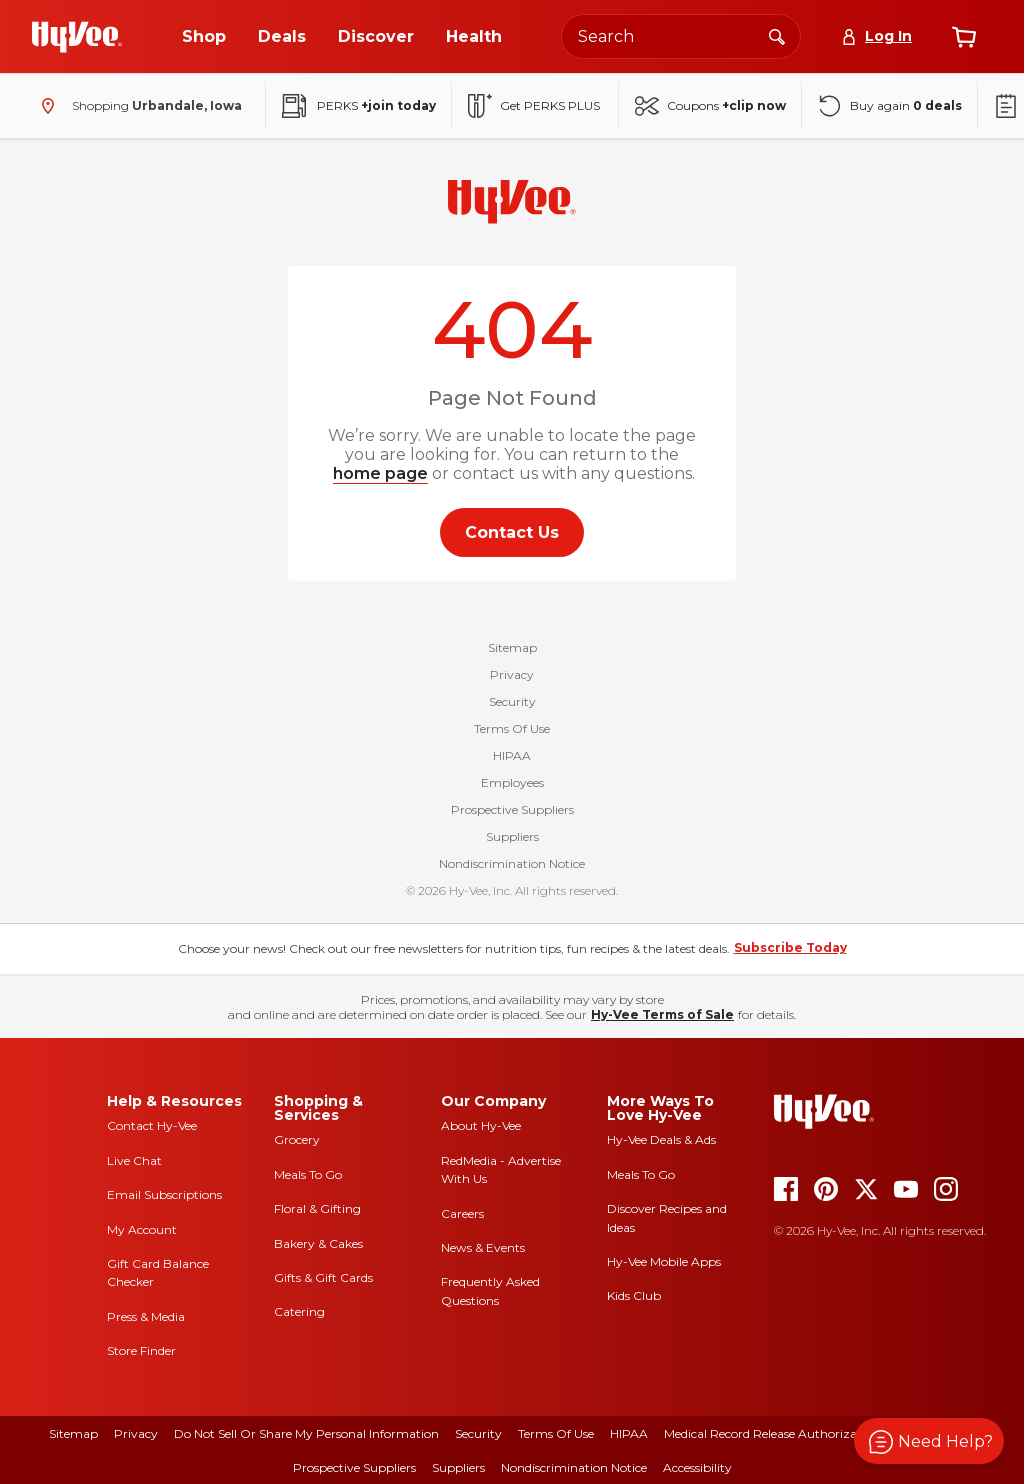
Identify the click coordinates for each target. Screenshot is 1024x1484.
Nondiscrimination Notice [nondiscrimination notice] (574, 1467)
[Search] (777, 36)
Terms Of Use (512, 728)
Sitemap (512, 647)
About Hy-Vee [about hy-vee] (481, 1125)
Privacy (512, 674)
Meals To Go (308, 1174)
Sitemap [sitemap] (73, 1433)
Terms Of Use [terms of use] (556, 1433)
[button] (929, 1441)
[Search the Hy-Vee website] (681, 36)
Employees (512, 782)
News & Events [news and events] (483, 1247)
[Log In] (876, 36)
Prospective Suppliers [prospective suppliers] (354, 1467)
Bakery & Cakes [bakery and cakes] (318, 1243)
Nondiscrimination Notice (512, 863)
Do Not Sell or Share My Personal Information (306, 1433)
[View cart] (964, 37)
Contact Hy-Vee (152, 1125)
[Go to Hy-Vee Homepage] (77, 37)
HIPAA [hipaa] (629, 1433)
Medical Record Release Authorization (772, 1433)
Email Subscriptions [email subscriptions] (164, 1194)
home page (380, 473)
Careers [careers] (462, 1213)
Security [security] (478, 1433)
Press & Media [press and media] (146, 1316)
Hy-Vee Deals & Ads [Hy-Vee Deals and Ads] (661, 1139)
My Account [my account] (142, 1229)
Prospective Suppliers (512, 809)
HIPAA (512, 755)
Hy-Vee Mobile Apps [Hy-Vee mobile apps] (664, 1261)
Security (512, 701)
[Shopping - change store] (137, 106)
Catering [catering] (299, 1311)
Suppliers (512, 836)
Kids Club (634, 1295)
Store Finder (141, 1350)
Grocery (297, 1139)
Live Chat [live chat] (134, 1160)
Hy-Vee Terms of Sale (662, 1014)
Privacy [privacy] (136, 1433)
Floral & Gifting (317, 1208)
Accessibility (697, 1467)
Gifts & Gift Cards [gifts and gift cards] (323, 1277)
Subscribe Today (790, 947)
